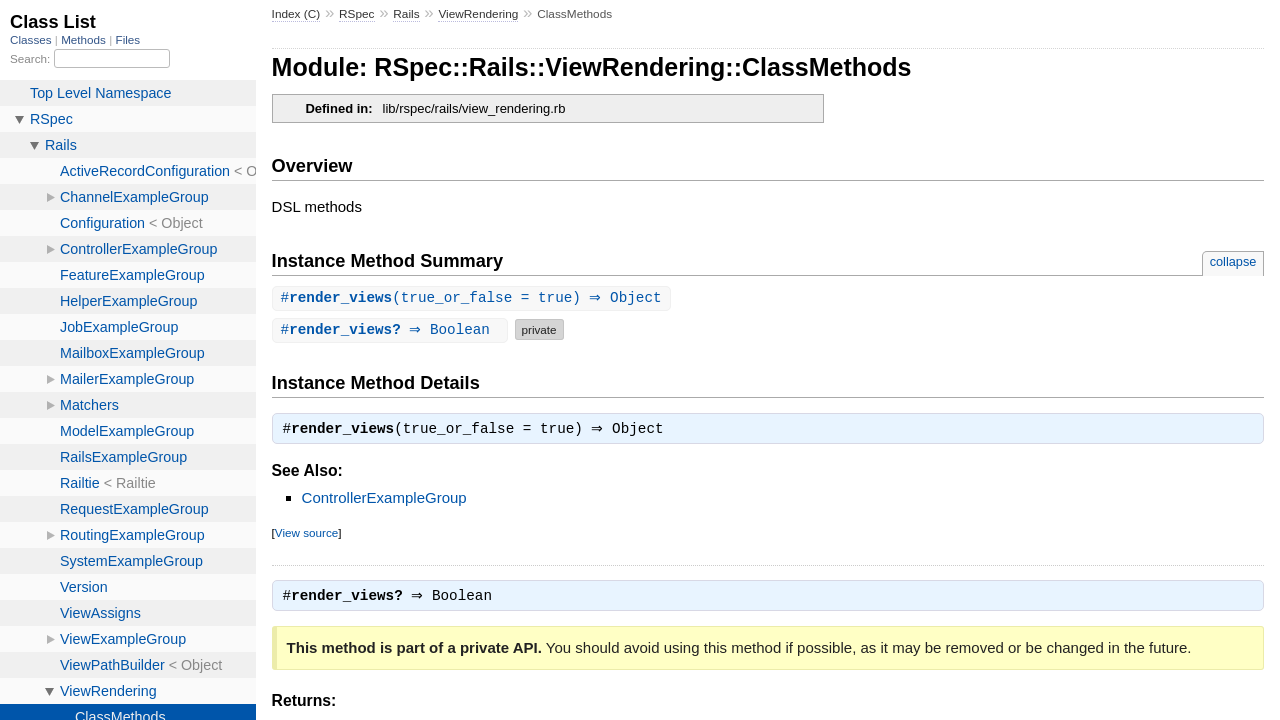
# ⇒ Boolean (392, 330)
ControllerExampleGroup (384, 500)
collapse (1233, 261)
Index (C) (296, 14)
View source (306, 535)
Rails (406, 14)
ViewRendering (478, 14)
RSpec (357, 14)
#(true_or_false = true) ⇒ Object (474, 298)
